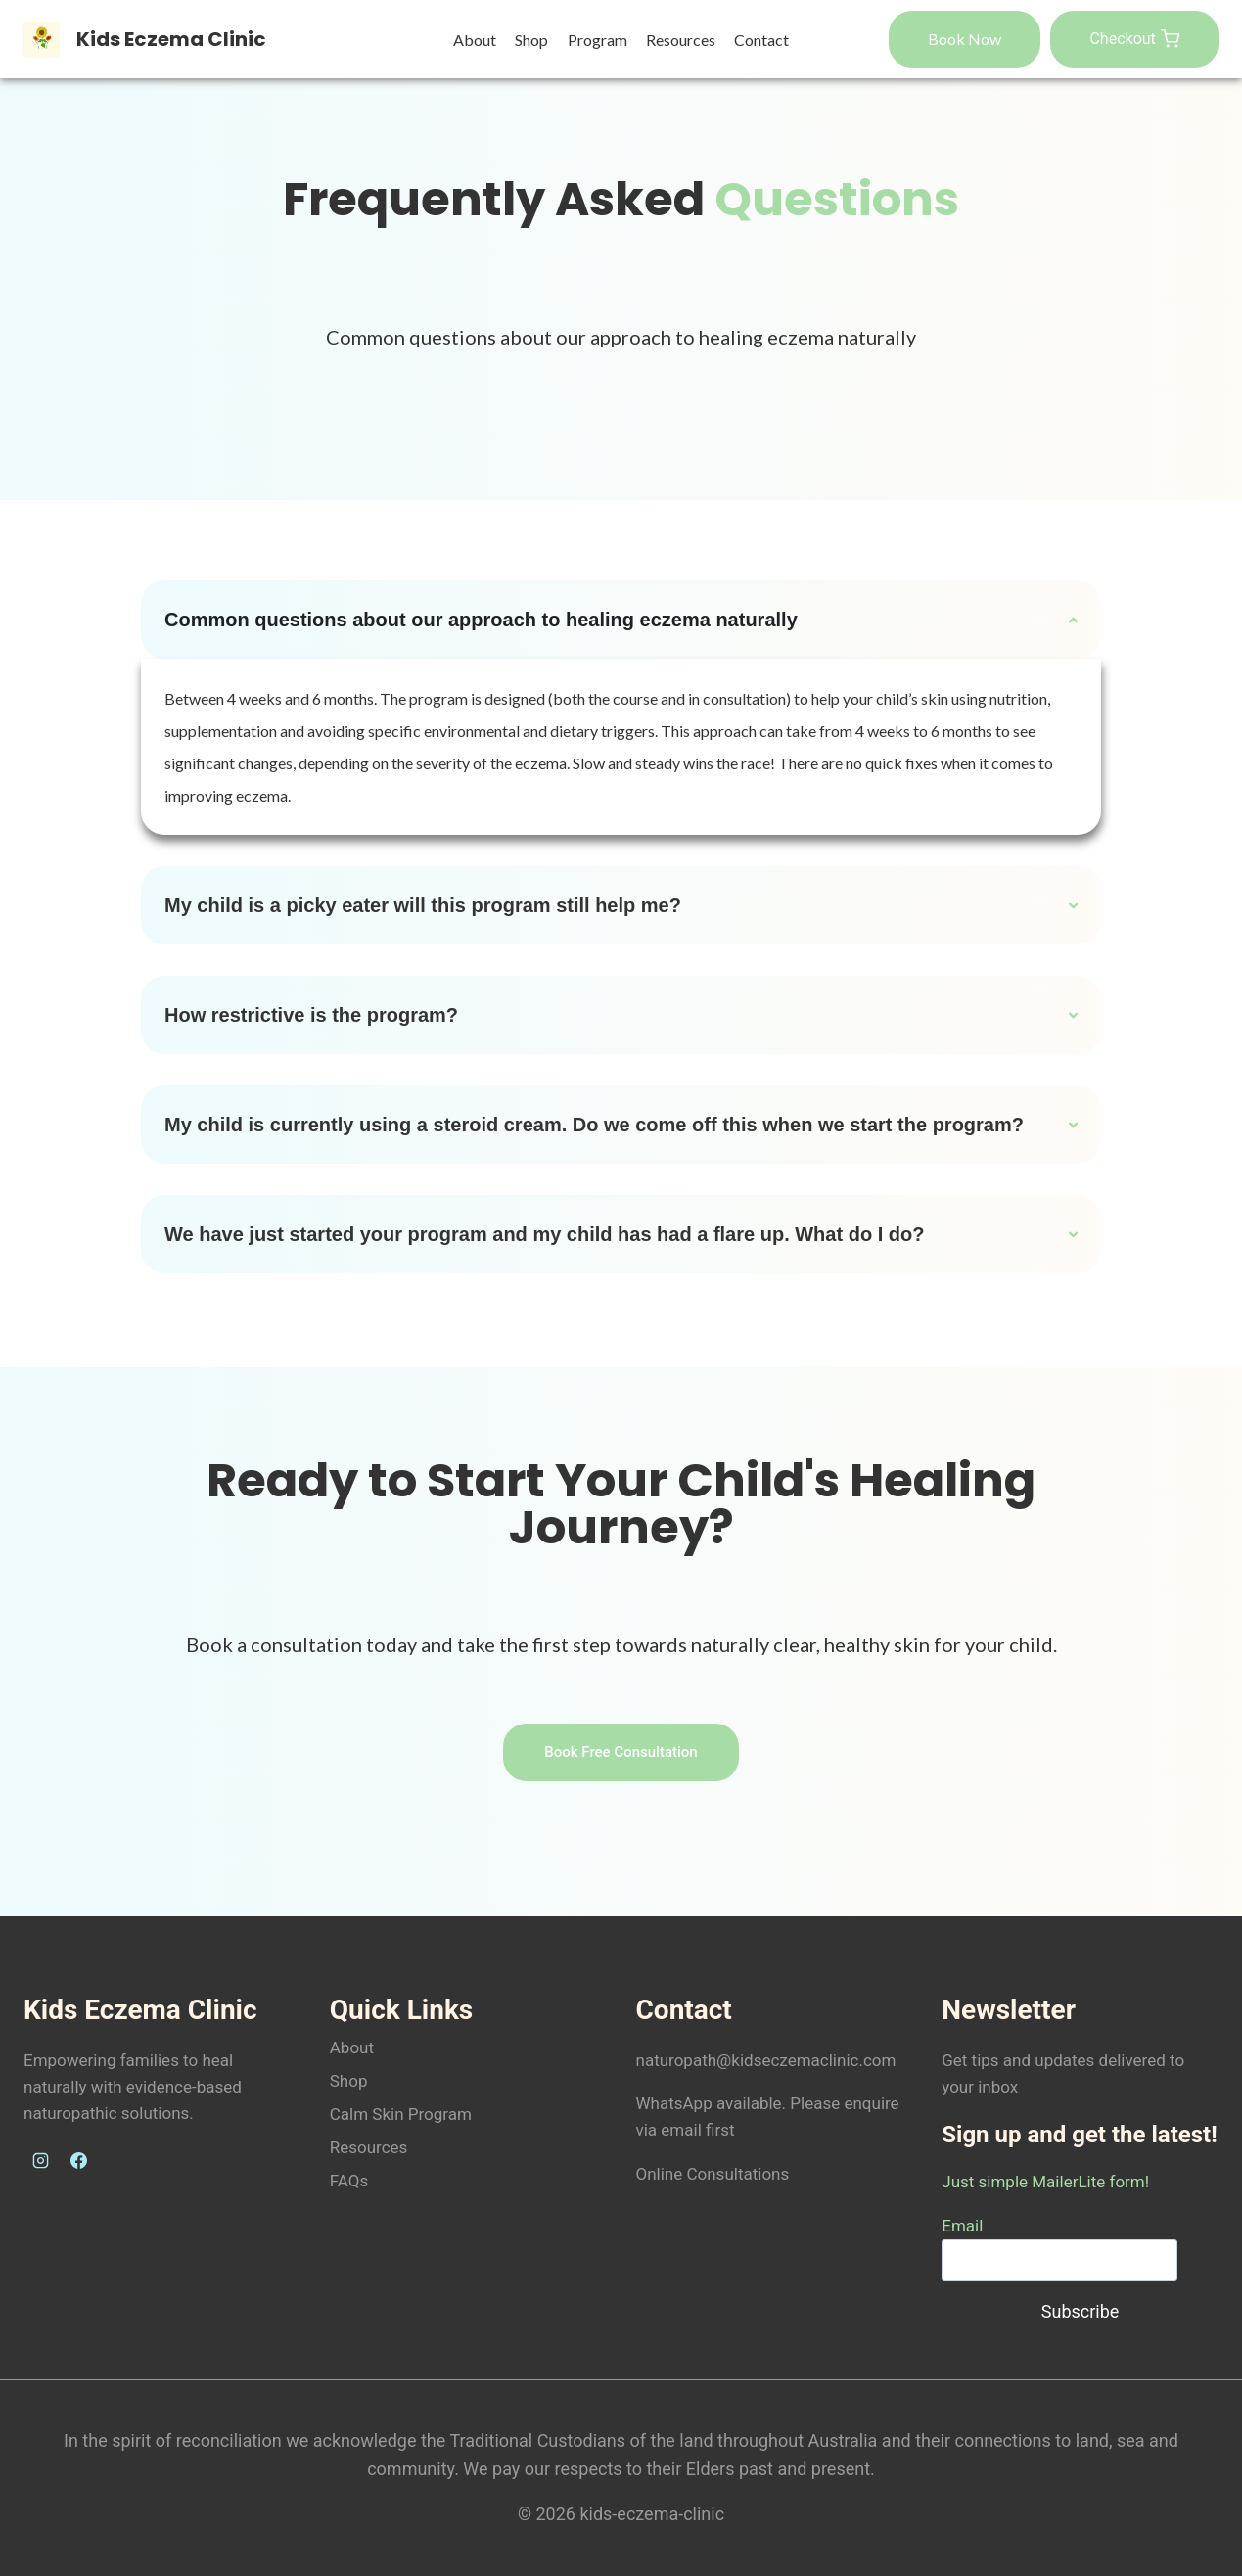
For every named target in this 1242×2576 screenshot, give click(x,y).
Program (597, 39)
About (474, 39)
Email (962, 2225)
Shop (531, 39)
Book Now (964, 38)
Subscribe (1080, 2311)
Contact (761, 39)
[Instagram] (40, 2161)
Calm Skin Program (401, 2114)
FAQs (349, 2180)
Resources (680, 39)
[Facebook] (78, 2161)
